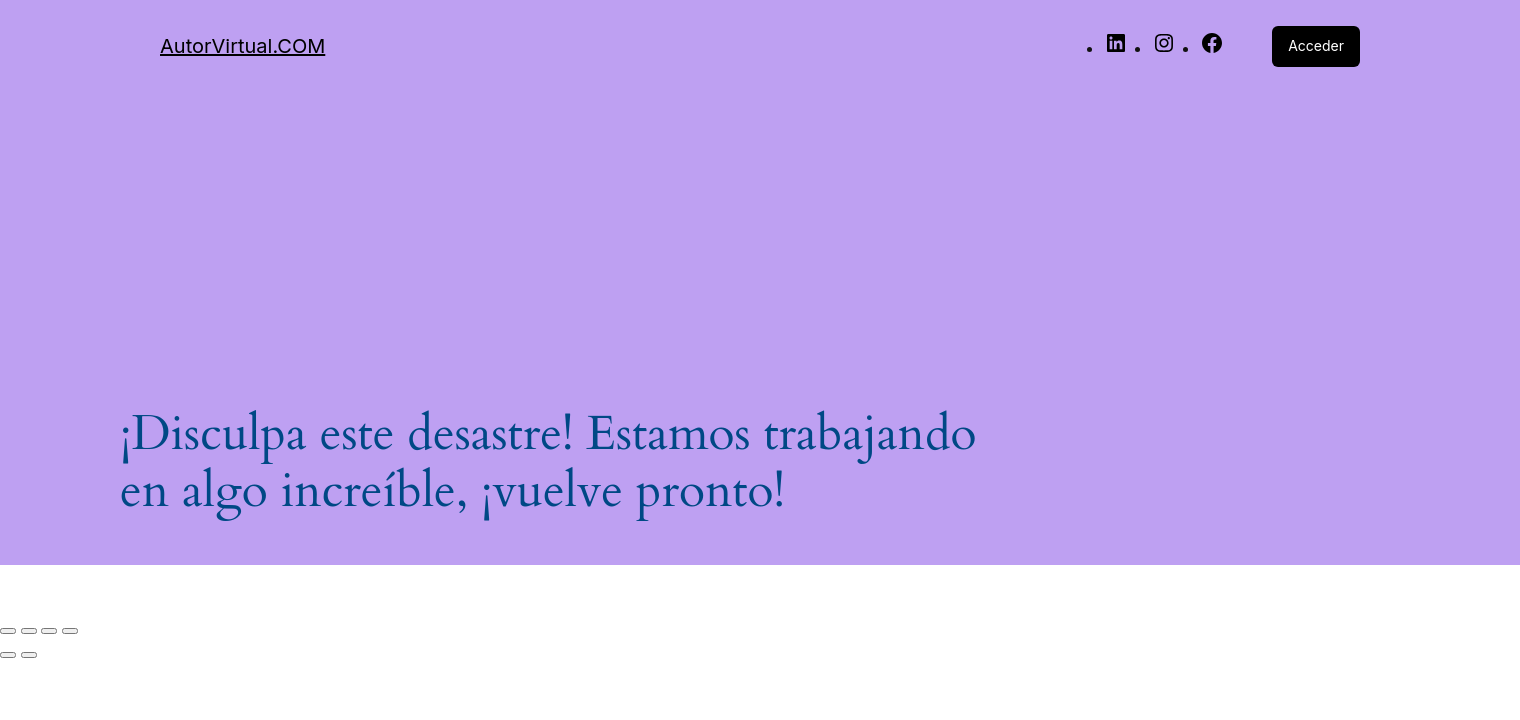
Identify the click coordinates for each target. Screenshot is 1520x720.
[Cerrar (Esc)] (70, 631)
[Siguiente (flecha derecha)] (29, 655)
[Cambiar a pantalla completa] (29, 631)
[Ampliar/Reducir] (8, 631)
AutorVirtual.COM (242, 46)
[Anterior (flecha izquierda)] (8, 655)
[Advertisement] (760, 231)
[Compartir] (49, 631)
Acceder (1316, 45)
